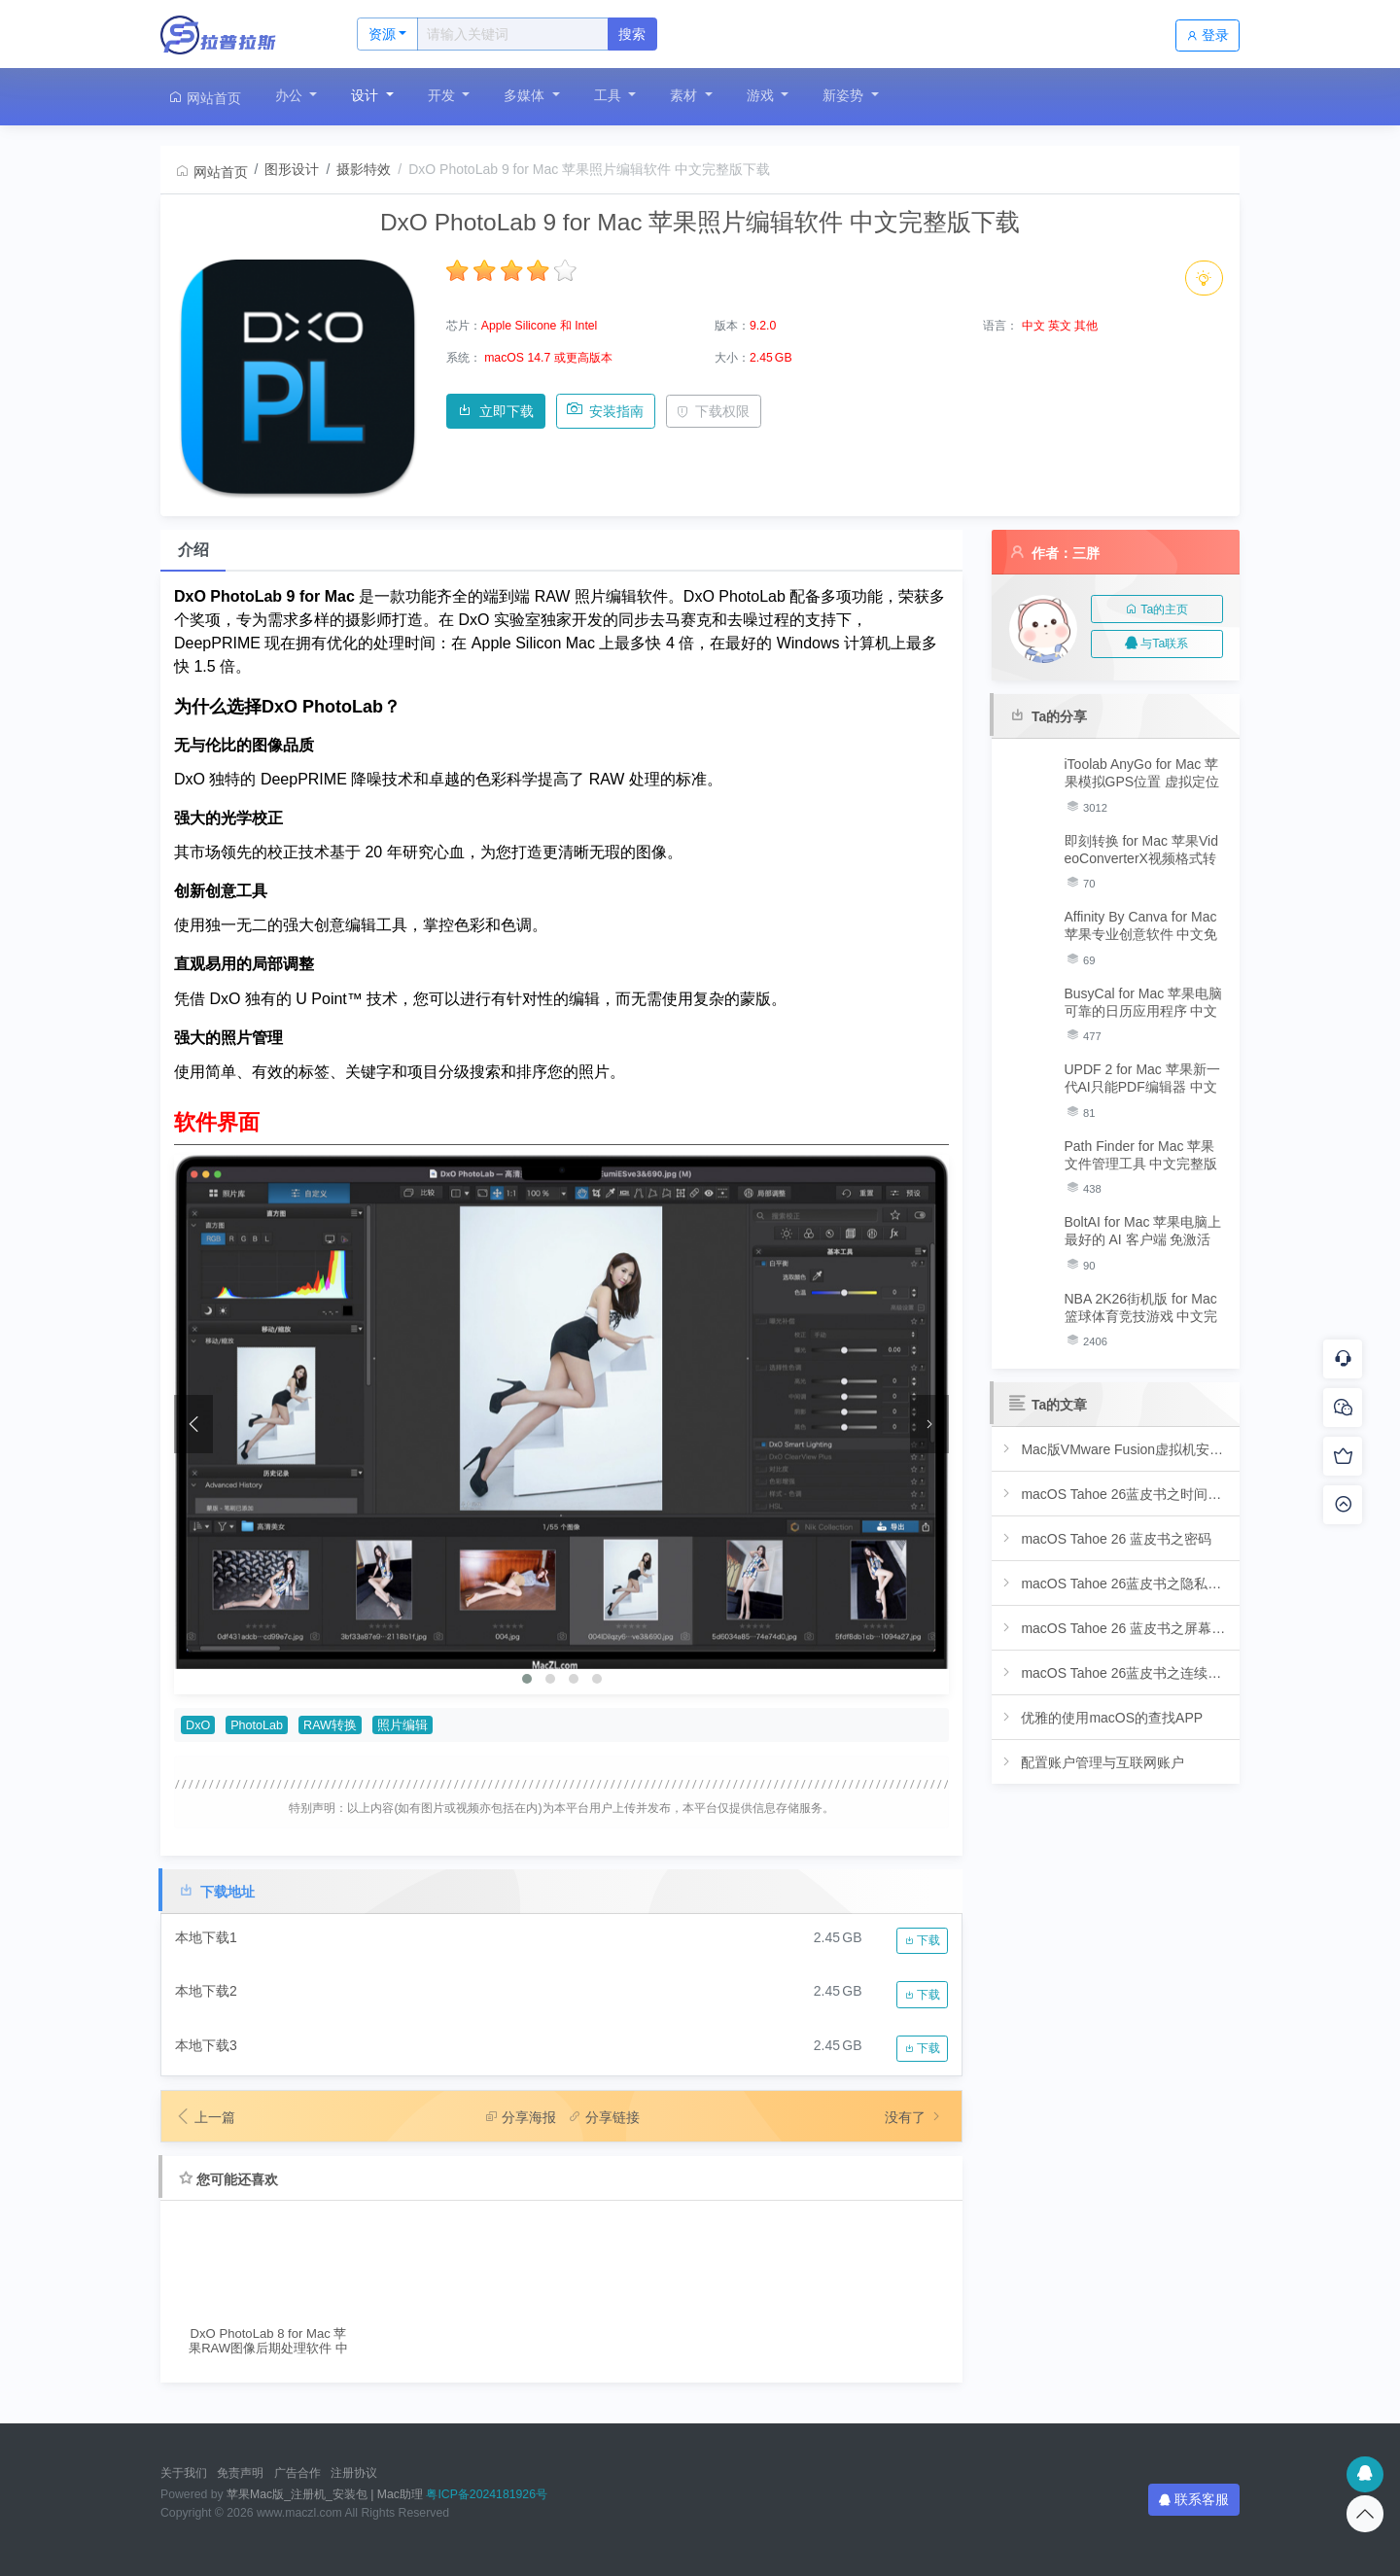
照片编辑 (402, 1725)
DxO (198, 1725)
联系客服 (1194, 2499)
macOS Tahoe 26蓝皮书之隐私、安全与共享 (1115, 1583)
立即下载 (495, 410)
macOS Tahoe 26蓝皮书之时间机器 (1115, 1493)
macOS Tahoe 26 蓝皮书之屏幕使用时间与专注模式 (1115, 1627)
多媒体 (526, 95)
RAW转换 (330, 1725)
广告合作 (297, 2473)
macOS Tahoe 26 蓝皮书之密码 (1104, 1538)
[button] (527, 1678)
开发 (443, 95)
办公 (290, 95)
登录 (1207, 35)
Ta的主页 (1156, 609)
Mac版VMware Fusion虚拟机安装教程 (1115, 1449)
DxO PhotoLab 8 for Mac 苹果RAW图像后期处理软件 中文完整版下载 (268, 2341)
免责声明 (240, 2473)
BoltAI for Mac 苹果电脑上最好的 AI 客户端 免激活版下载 (1143, 1231)
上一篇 (205, 2117)
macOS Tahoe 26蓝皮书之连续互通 (1115, 1672)
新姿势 (844, 95)
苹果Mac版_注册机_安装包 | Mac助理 (325, 2494)
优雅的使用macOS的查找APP (1100, 1717)
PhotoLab (256, 1725)
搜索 (632, 34)
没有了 (915, 2117)
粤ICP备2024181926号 (486, 2494)
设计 (366, 95)
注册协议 (354, 2473)
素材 (685, 95)
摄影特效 (363, 169)
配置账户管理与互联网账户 (1091, 1762)
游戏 (762, 95)
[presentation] (193, 1424)
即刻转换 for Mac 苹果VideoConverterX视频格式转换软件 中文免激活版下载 (1141, 850)
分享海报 (520, 2117)
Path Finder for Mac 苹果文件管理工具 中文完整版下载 (1141, 1155)
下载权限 (713, 411)
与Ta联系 (1156, 643)
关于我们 (183, 2473)
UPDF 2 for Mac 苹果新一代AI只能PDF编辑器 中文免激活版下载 (1142, 1079)
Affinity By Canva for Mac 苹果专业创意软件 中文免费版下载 (1141, 926)
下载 (922, 1940)
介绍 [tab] (193, 549)
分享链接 (604, 2117)
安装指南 (605, 410)
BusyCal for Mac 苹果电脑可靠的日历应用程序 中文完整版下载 (1144, 1003)
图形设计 (291, 169)
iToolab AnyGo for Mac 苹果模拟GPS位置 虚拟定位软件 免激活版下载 (1142, 773)
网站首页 (204, 97)
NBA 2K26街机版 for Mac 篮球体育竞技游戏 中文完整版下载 (1141, 1308)
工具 (609, 95)
